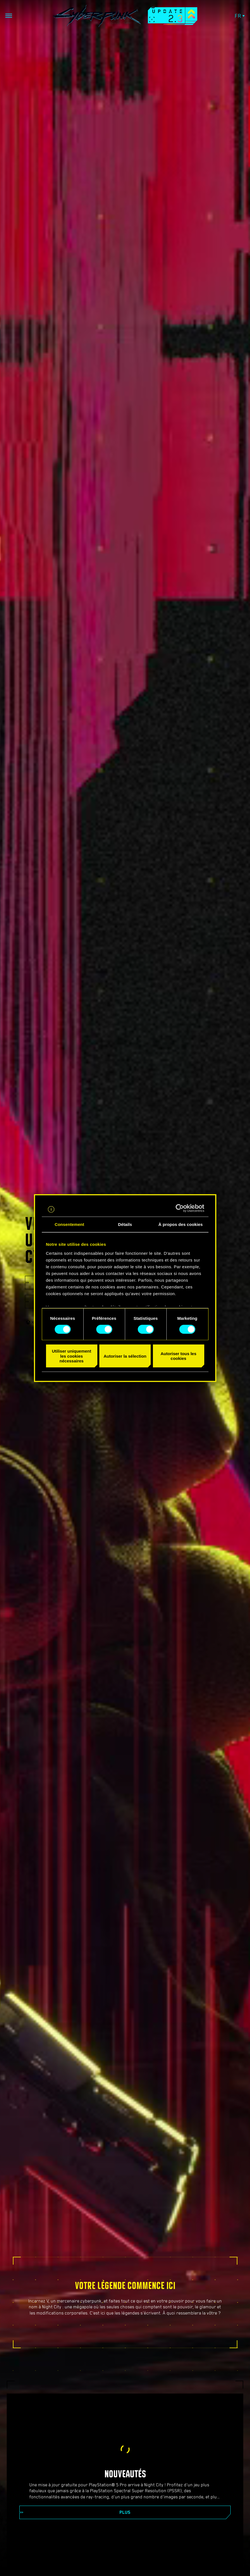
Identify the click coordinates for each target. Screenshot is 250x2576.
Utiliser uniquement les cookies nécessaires (71, 1356)
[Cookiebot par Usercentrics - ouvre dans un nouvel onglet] (179, 1208)
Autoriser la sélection (125, 1355)
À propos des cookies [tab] (181, 1224)
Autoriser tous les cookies (178, 1356)
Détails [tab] (125, 1224)
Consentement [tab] (69, 1224)
